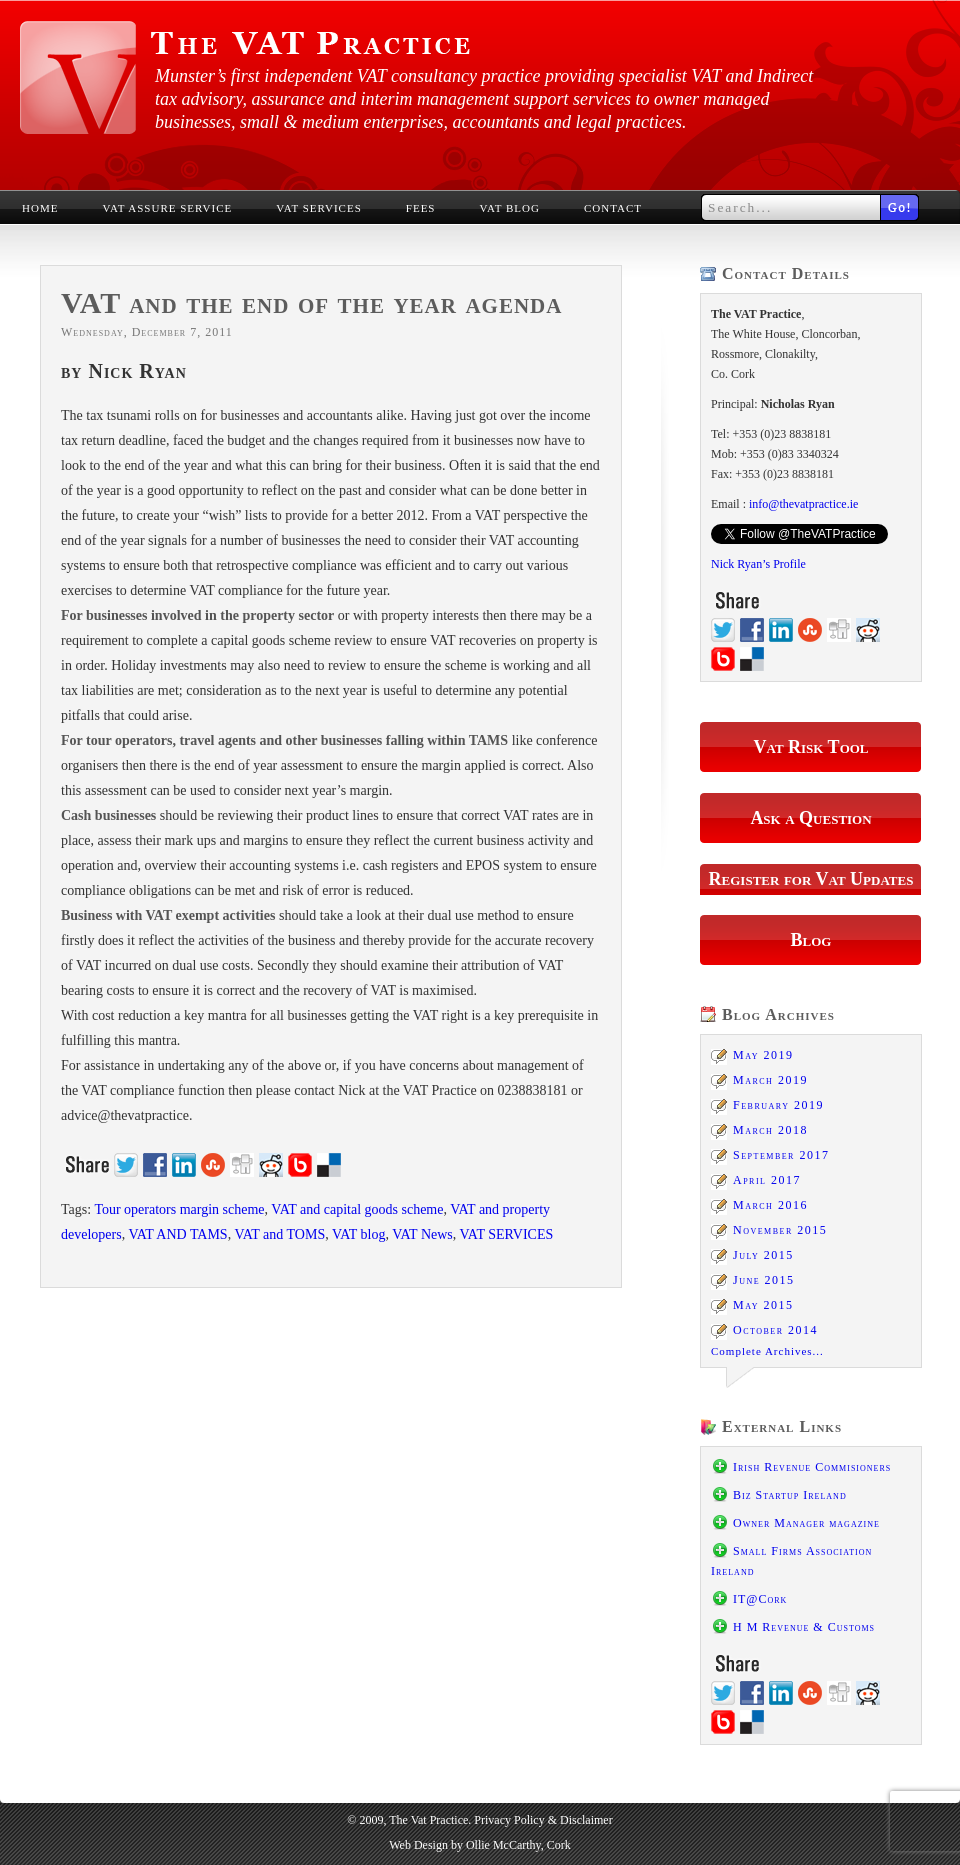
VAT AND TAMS (177, 1234)
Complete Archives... (767, 1351)
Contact (613, 208)
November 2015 (780, 1230)
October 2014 (775, 1330)
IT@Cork (760, 1599)
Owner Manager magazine (806, 1523)
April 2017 (767, 1180)
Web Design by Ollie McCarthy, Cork (480, 1845)
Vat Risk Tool (810, 747)
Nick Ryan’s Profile (758, 564)
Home (40, 208)
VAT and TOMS (279, 1234)
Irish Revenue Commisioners (812, 1467)
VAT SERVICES (507, 1234)
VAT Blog (510, 208)
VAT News (422, 1234)
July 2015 (763, 1255)
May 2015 (763, 1305)
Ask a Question (810, 818)
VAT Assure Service (167, 208)
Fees (421, 208)
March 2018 (770, 1130)
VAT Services (319, 208)
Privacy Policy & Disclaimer (543, 1820)
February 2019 (778, 1105)
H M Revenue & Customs (804, 1627)
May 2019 (763, 1055)
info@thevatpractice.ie (803, 504)
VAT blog (359, 1234)
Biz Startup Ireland (790, 1495)
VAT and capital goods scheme (357, 1209)
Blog (811, 940)
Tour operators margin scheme (179, 1209)
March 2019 (770, 1080)
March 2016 (770, 1205)
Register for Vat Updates (811, 879)
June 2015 (764, 1280)
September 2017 (781, 1155)
